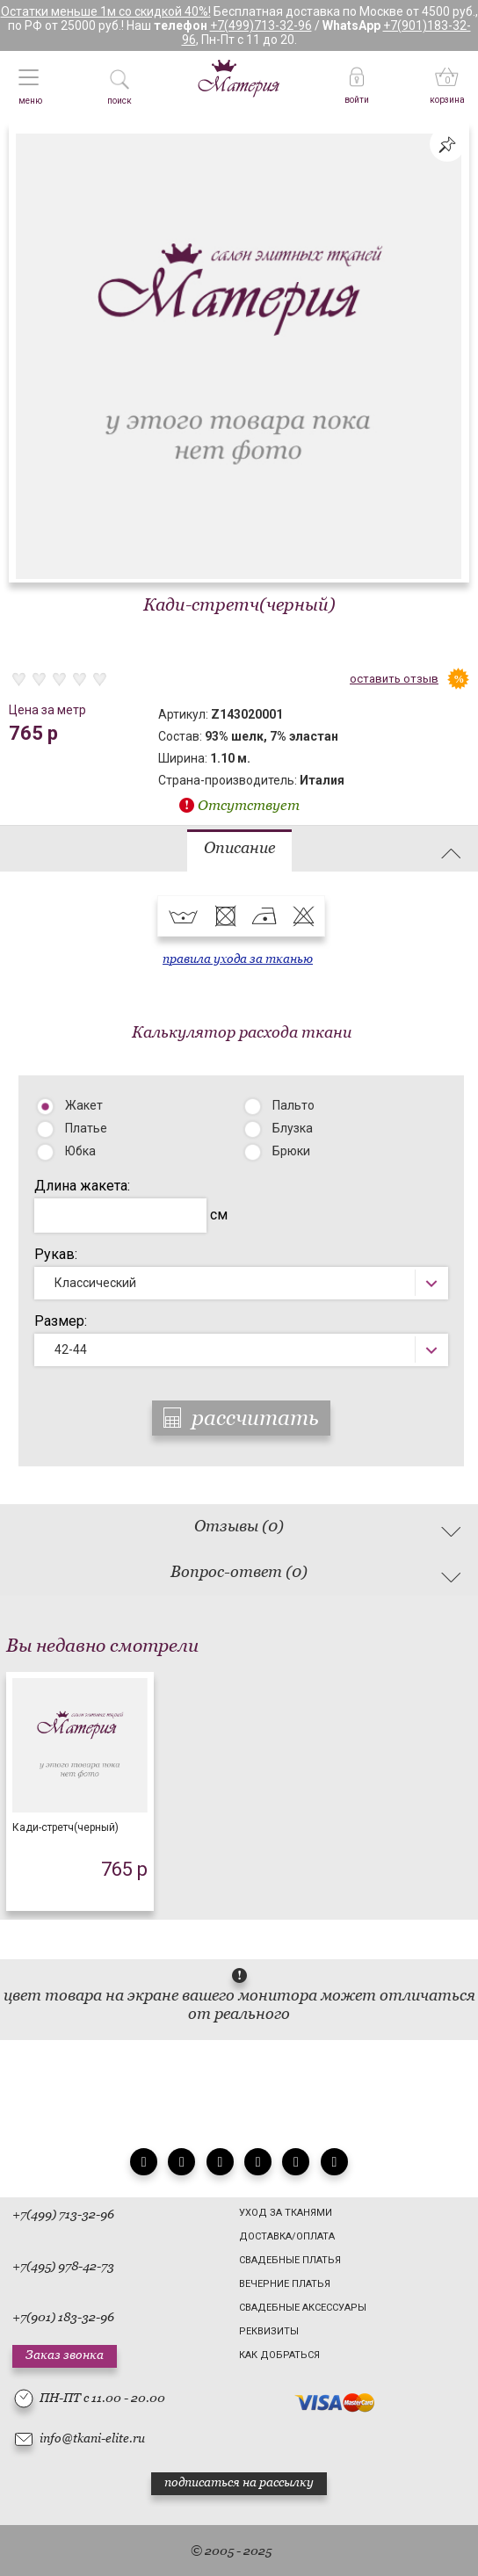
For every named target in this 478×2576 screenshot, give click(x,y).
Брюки (291, 1151)
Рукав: (55, 1254)
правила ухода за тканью (238, 959)
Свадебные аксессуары (302, 2307)
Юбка (80, 1151)
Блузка (292, 1128)
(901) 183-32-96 (70, 2317)
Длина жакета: (82, 1185)
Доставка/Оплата (287, 2236)
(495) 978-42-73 (70, 2266)
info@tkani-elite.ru (92, 2438)
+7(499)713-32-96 (261, 25)
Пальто (293, 1105)
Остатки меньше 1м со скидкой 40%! (106, 11)
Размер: (60, 1321)
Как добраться (279, 2355)
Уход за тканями (285, 2212)
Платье (86, 1128)
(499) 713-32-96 (70, 2214)
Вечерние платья (284, 2284)
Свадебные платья (290, 2260)
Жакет (84, 1105)
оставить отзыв (394, 678)
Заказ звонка (64, 2355)
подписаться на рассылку (239, 2482)
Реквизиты (269, 2331)
